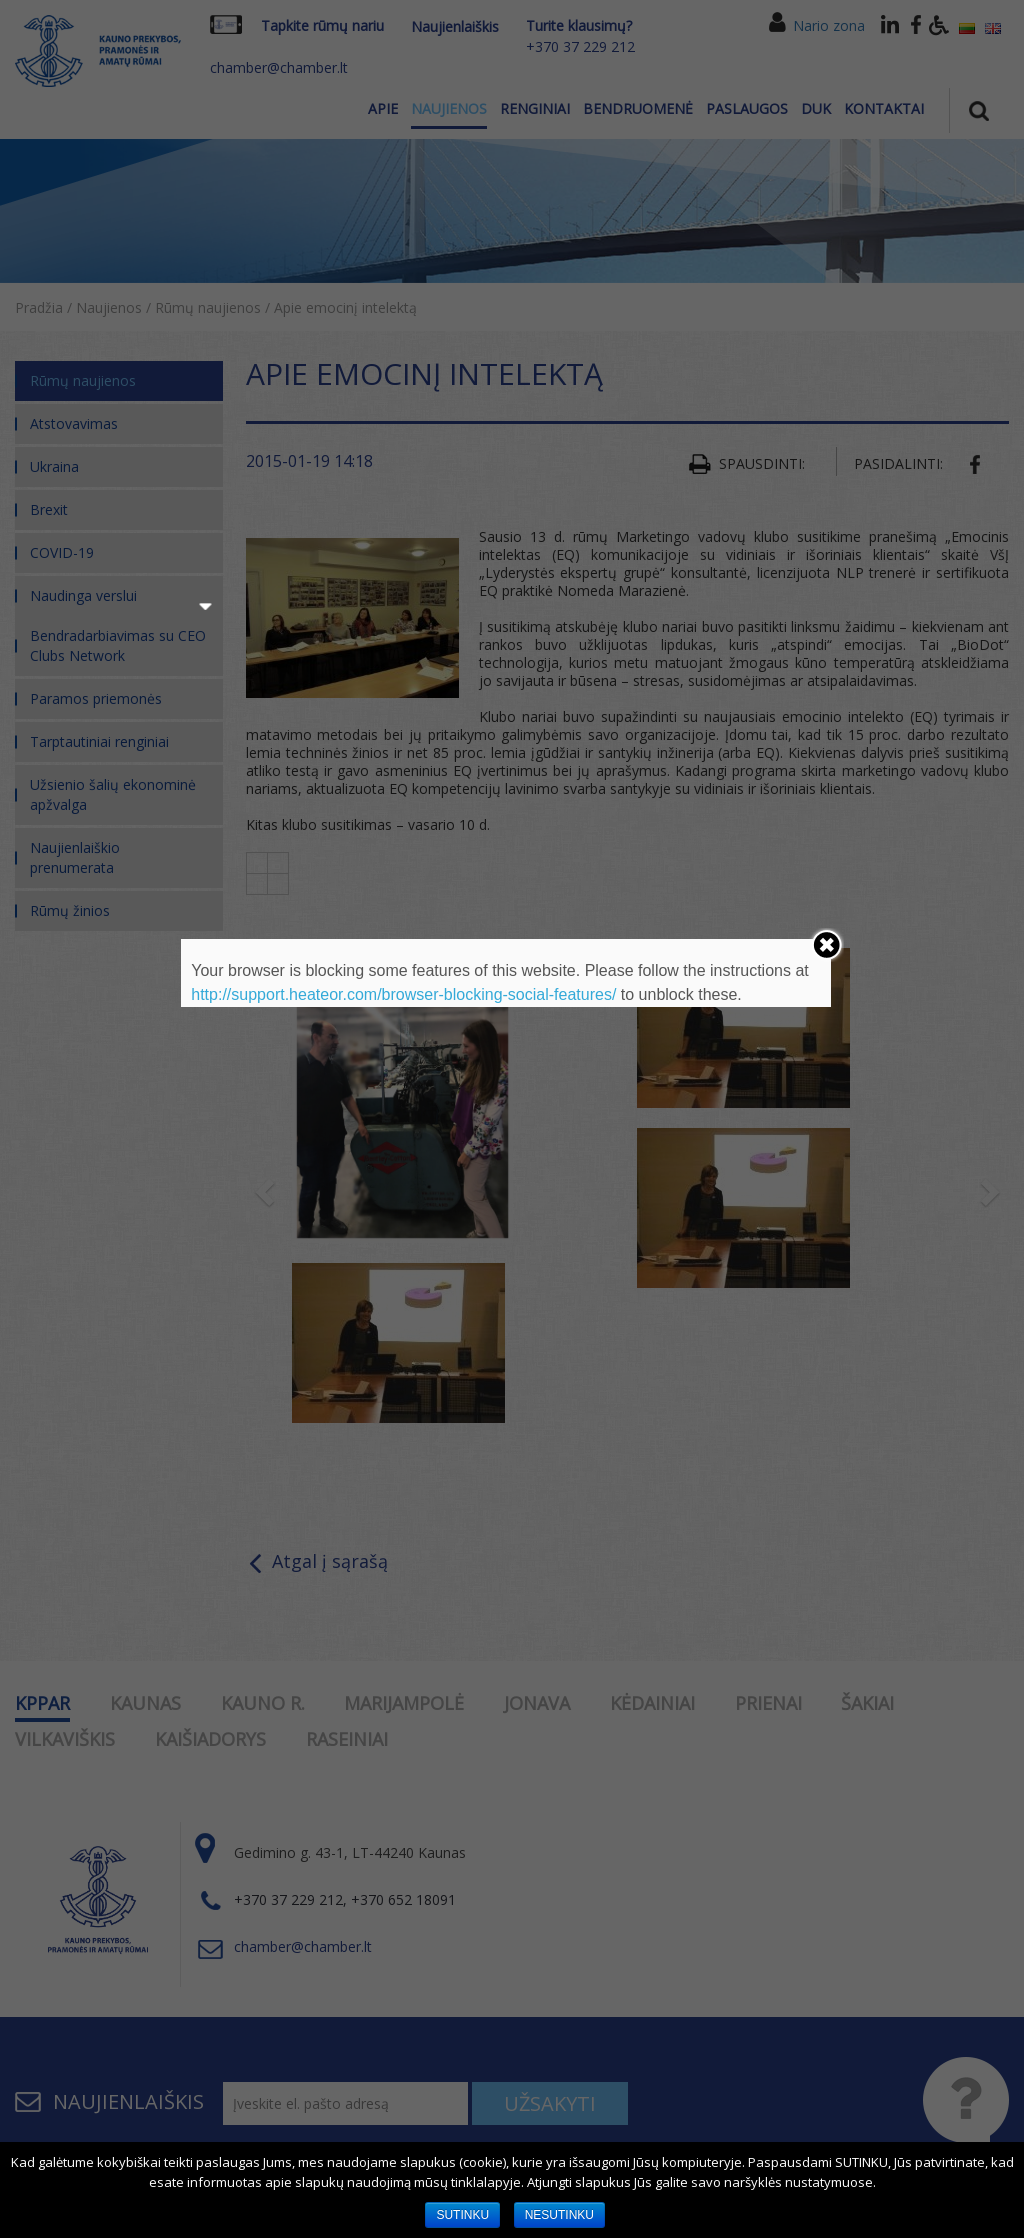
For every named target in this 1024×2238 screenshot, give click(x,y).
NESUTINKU (559, 2215)
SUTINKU (462, 2215)
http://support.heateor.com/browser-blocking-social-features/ (403, 994)
